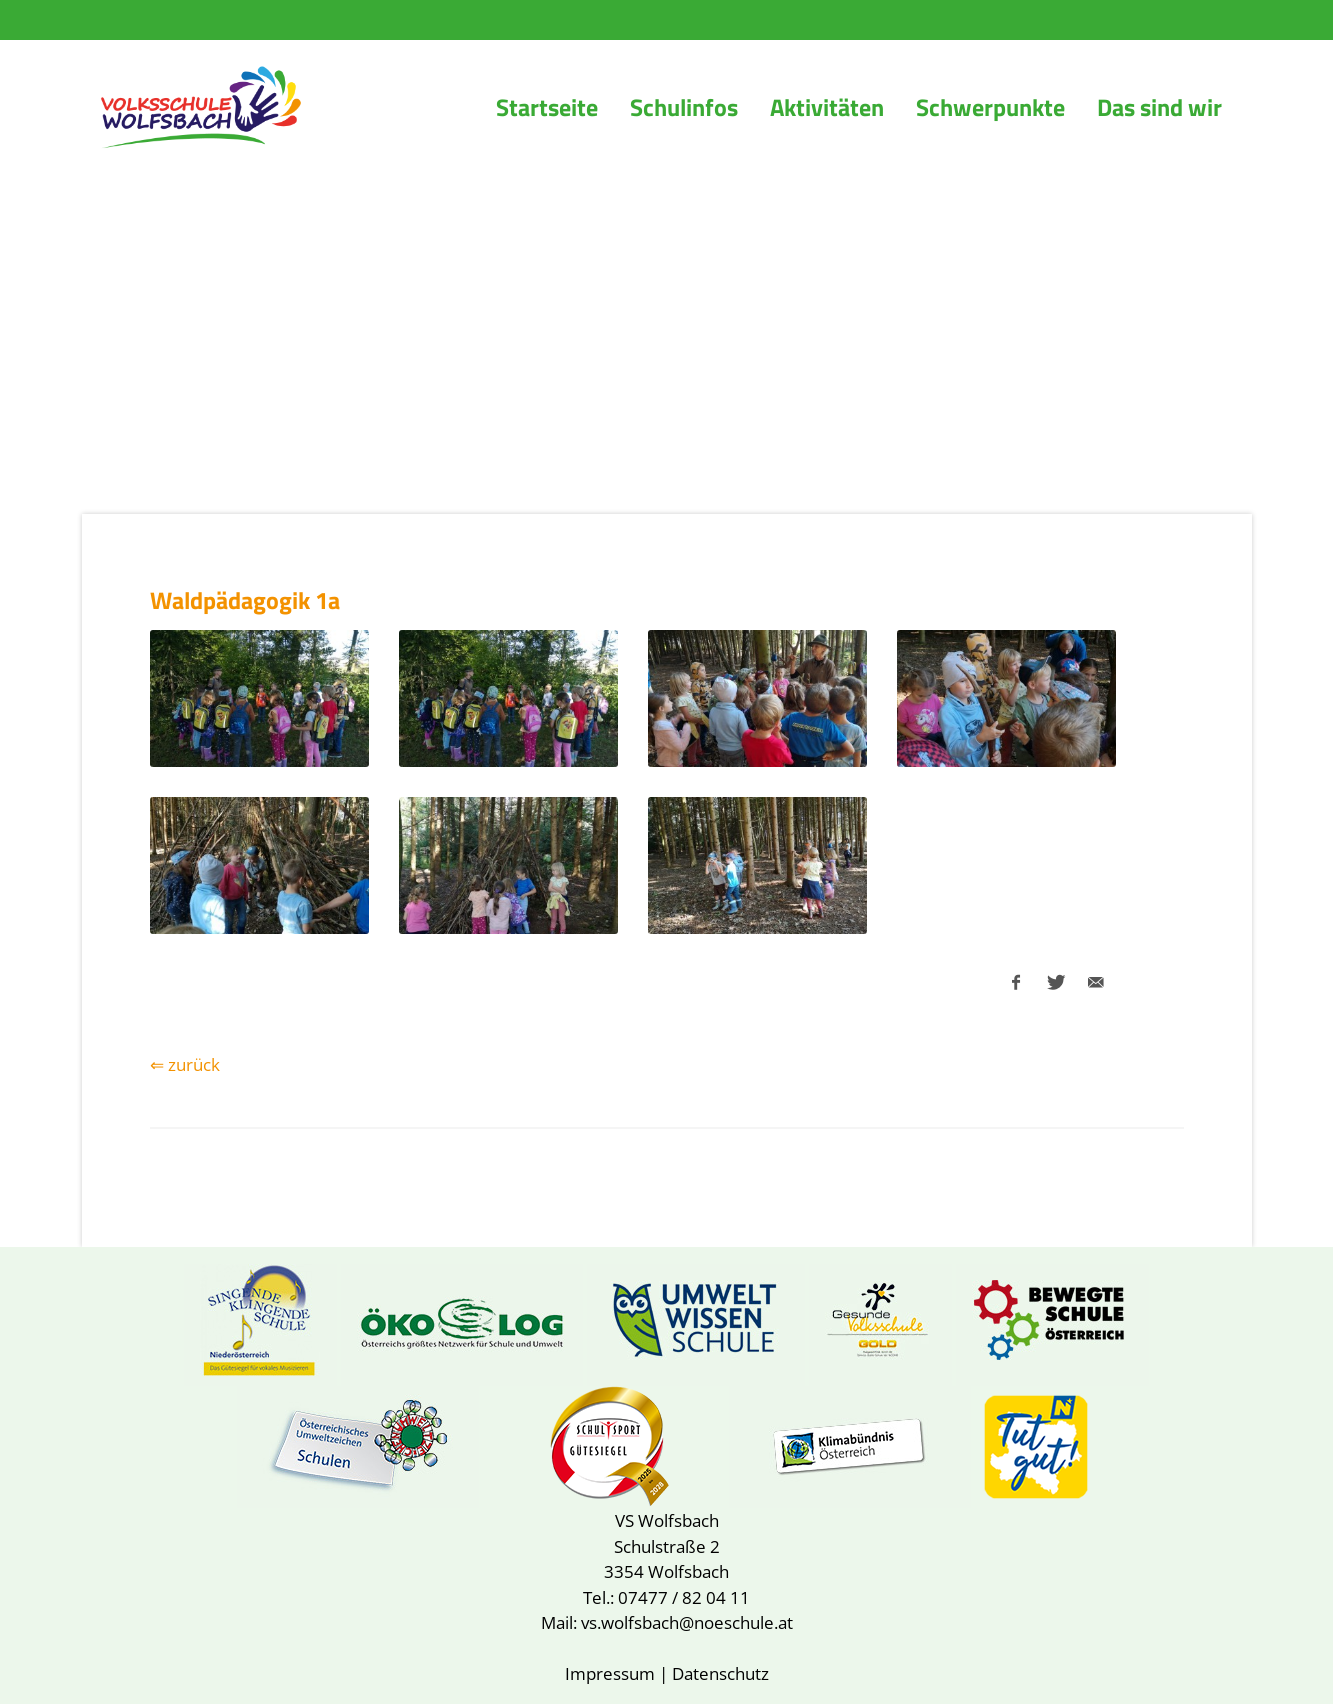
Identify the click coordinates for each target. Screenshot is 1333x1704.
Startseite (547, 107)
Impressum (610, 1673)
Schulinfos (684, 107)
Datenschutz (720, 1673)
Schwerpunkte (990, 107)
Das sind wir (1159, 107)
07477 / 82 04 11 (684, 1597)
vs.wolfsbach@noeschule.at (687, 1622)
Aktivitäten (827, 107)
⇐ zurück (185, 1064)
